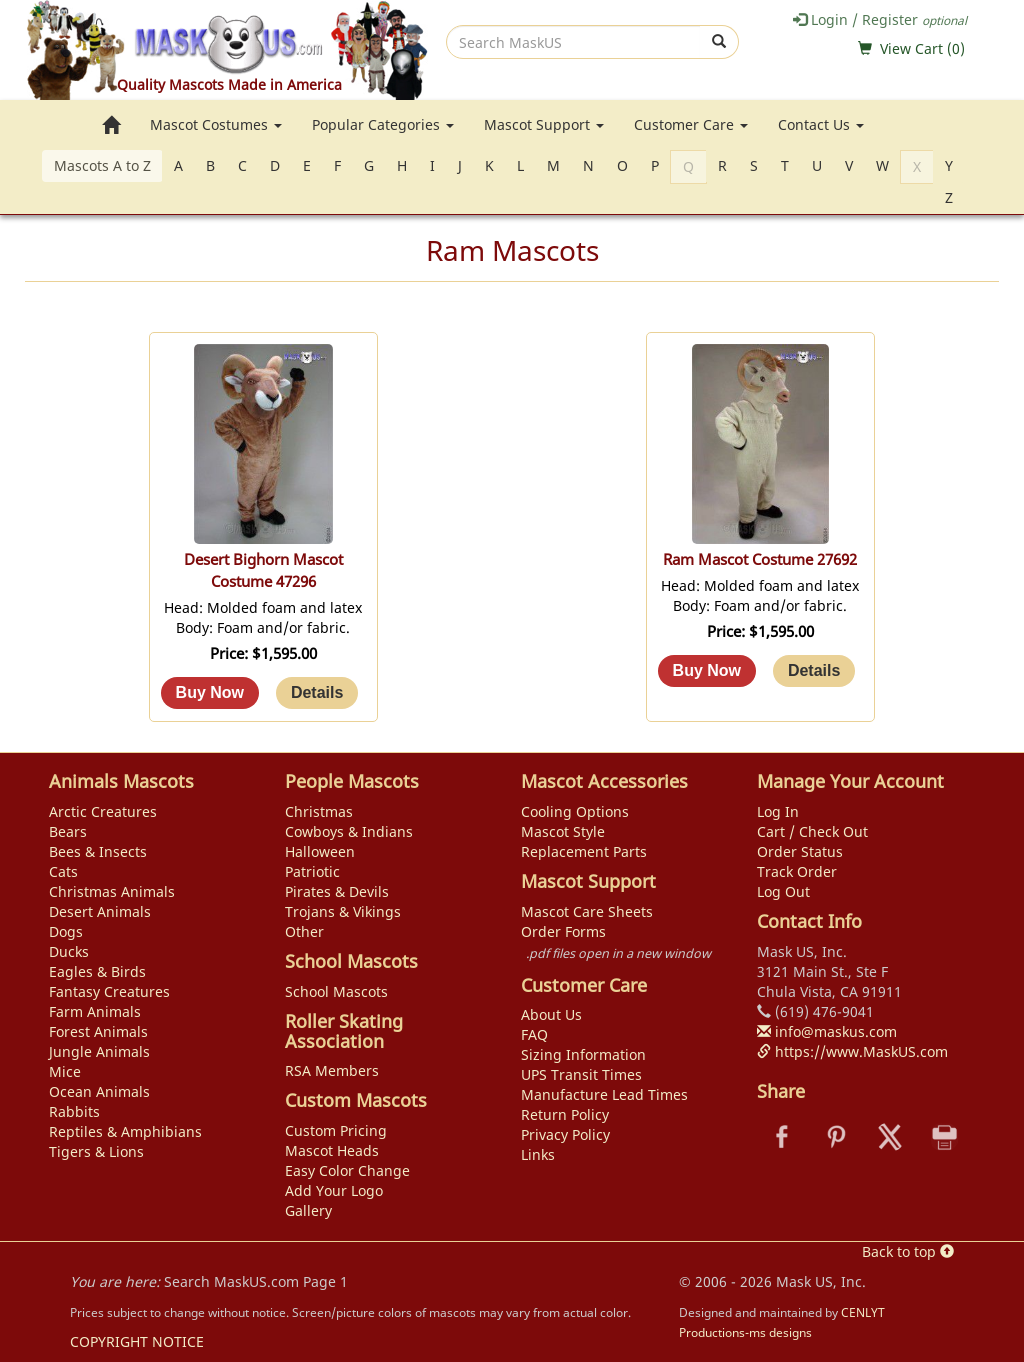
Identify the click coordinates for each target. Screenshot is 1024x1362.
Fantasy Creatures (109, 991)
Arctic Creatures (103, 811)
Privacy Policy (565, 1134)
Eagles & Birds (97, 971)
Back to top (908, 1251)
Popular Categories (383, 124)
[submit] (719, 42)
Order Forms (563, 931)
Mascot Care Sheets (587, 911)
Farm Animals (95, 1011)
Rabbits (74, 1111)
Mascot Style (563, 831)
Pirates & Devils (337, 891)
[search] (573, 42)
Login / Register (880, 19)
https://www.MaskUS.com (852, 1051)
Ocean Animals (99, 1091)
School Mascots (336, 991)
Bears (68, 831)
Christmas (319, 811)
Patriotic (312, 871)
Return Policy (565, 1114)
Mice (65, 1071)
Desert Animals (100, 911)
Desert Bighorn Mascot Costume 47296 (263, 570)
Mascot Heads (332, 1150)
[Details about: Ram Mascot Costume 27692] (814, 671)
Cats (63, 871)
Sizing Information (583, 1054)
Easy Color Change (347, 1170)
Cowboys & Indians (349, 831)
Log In (778, 811)
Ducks (69, 951)
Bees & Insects (98, 851)
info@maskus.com (827, 1031)
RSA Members (332, 1070)
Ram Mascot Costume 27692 (760, 559)
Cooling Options (575, 811)
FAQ (534, 1034)
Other (304, 931)
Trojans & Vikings (343, 911)
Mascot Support (544, 124)
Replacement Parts (584, 851)
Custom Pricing (336, 1130)
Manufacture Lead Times (604, 1094)
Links (538, 1154)
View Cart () (922, 48)
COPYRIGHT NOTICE (137, 1341)
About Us (551, 1014)
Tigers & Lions (96, 1151)
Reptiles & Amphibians (125, 1131)
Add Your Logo (334, 1190)
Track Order (797, 871)
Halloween (320, 851)
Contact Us (821, 124)
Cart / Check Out (812, 831)
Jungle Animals (99, 1051)
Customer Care (691, 124)
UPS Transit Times (581, 1074)
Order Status (800, 851)
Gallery (308, 1210)
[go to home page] (111, 125)
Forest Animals (98, 1031)
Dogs (66, 931)
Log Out (783, 891)
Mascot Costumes (216, 124)
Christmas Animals (112, 891)
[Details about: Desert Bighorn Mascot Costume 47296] (317, 693)
